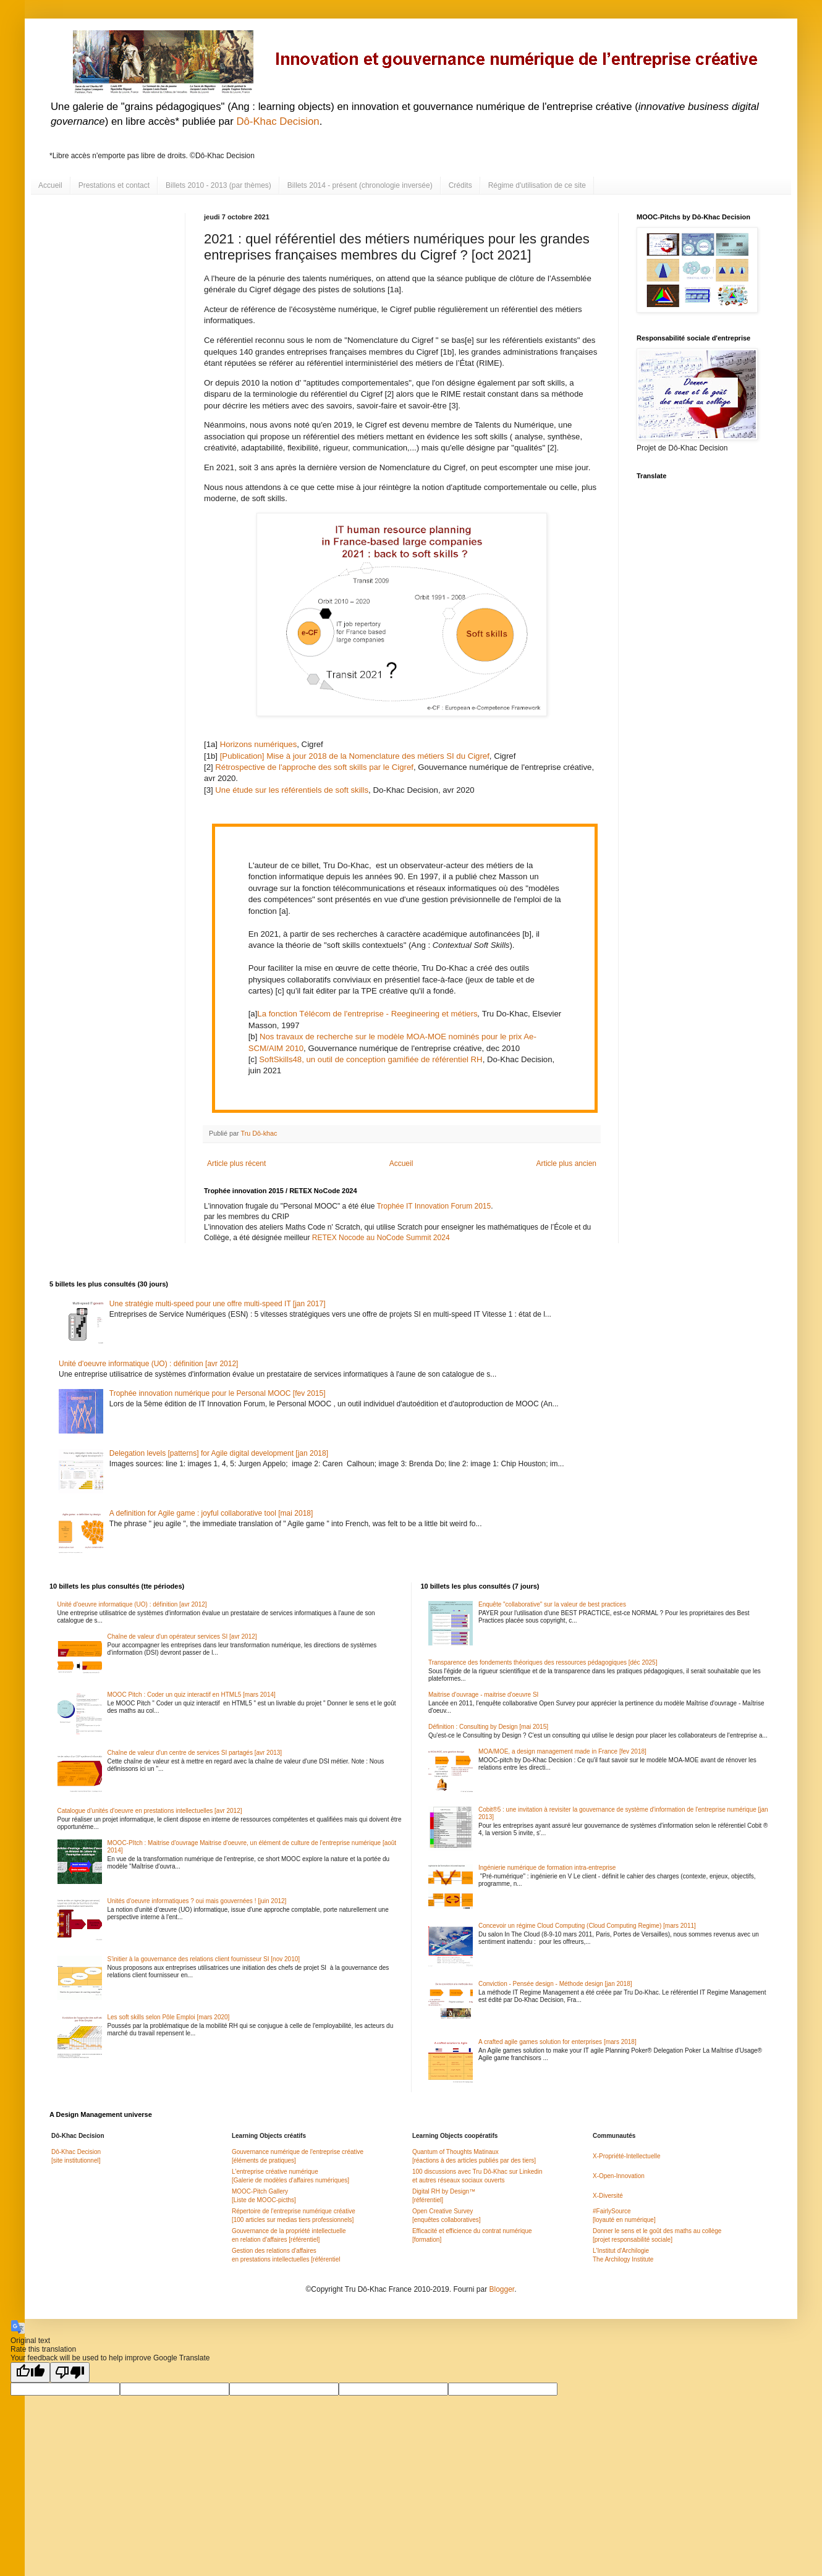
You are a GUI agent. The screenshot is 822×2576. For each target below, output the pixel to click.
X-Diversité (608, 2195)
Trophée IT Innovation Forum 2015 (433, 1206)
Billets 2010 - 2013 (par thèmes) (218, 185)
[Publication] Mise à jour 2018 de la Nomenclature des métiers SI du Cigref (354, 756)
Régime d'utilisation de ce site (537, 185)
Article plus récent (236, 1163)
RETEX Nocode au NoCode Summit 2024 (381, 1237)
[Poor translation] (70, 2372)
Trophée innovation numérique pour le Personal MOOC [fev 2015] (217, 1393)
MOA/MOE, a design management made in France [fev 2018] (562, 1751)
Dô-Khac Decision (277, 121)
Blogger (501, 2289)
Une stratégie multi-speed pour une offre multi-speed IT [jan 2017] (217, 1303)
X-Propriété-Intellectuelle (627, 2156)
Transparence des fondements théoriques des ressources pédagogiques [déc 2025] (542, 1662)
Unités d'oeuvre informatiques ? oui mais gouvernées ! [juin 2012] (197, 1901)
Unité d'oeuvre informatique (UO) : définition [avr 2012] (148, 1363)
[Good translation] (30, 2372)
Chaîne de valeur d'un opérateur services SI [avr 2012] (182, 1636)
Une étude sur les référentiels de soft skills (291, 790)
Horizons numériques (258, 744)
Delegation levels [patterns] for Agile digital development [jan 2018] (218, 1453)
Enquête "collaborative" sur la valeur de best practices (552, 1604)
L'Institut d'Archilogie (621, 2250)
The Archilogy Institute (623, 2259)
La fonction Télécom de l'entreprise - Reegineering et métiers (367, 1013)
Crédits (460, 185)
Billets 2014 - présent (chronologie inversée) (360, 185)
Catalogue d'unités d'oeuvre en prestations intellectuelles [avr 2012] (149, 1810)
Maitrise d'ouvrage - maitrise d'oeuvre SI (483, 1694)
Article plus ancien (566, 1163)
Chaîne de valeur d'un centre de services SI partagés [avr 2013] (195, 1752)
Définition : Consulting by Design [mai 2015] (488, 1726)
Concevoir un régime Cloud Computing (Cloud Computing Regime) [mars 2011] (587, 1925)
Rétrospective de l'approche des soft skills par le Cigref (314, 767)
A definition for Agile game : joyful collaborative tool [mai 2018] (211, 1513)
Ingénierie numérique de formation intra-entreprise (547, 1867)
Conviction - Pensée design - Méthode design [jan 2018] (555, 1983)
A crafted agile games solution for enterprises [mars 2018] (557, 2041)
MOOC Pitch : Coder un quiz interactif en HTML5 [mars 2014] (192, 1694)
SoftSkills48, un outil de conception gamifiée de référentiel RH (370, 1059)
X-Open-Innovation (619, 2176)
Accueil (50, 185)
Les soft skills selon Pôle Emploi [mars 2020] (169, 2017)
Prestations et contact (114, 185)
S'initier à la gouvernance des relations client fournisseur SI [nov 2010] (204, 1959)
